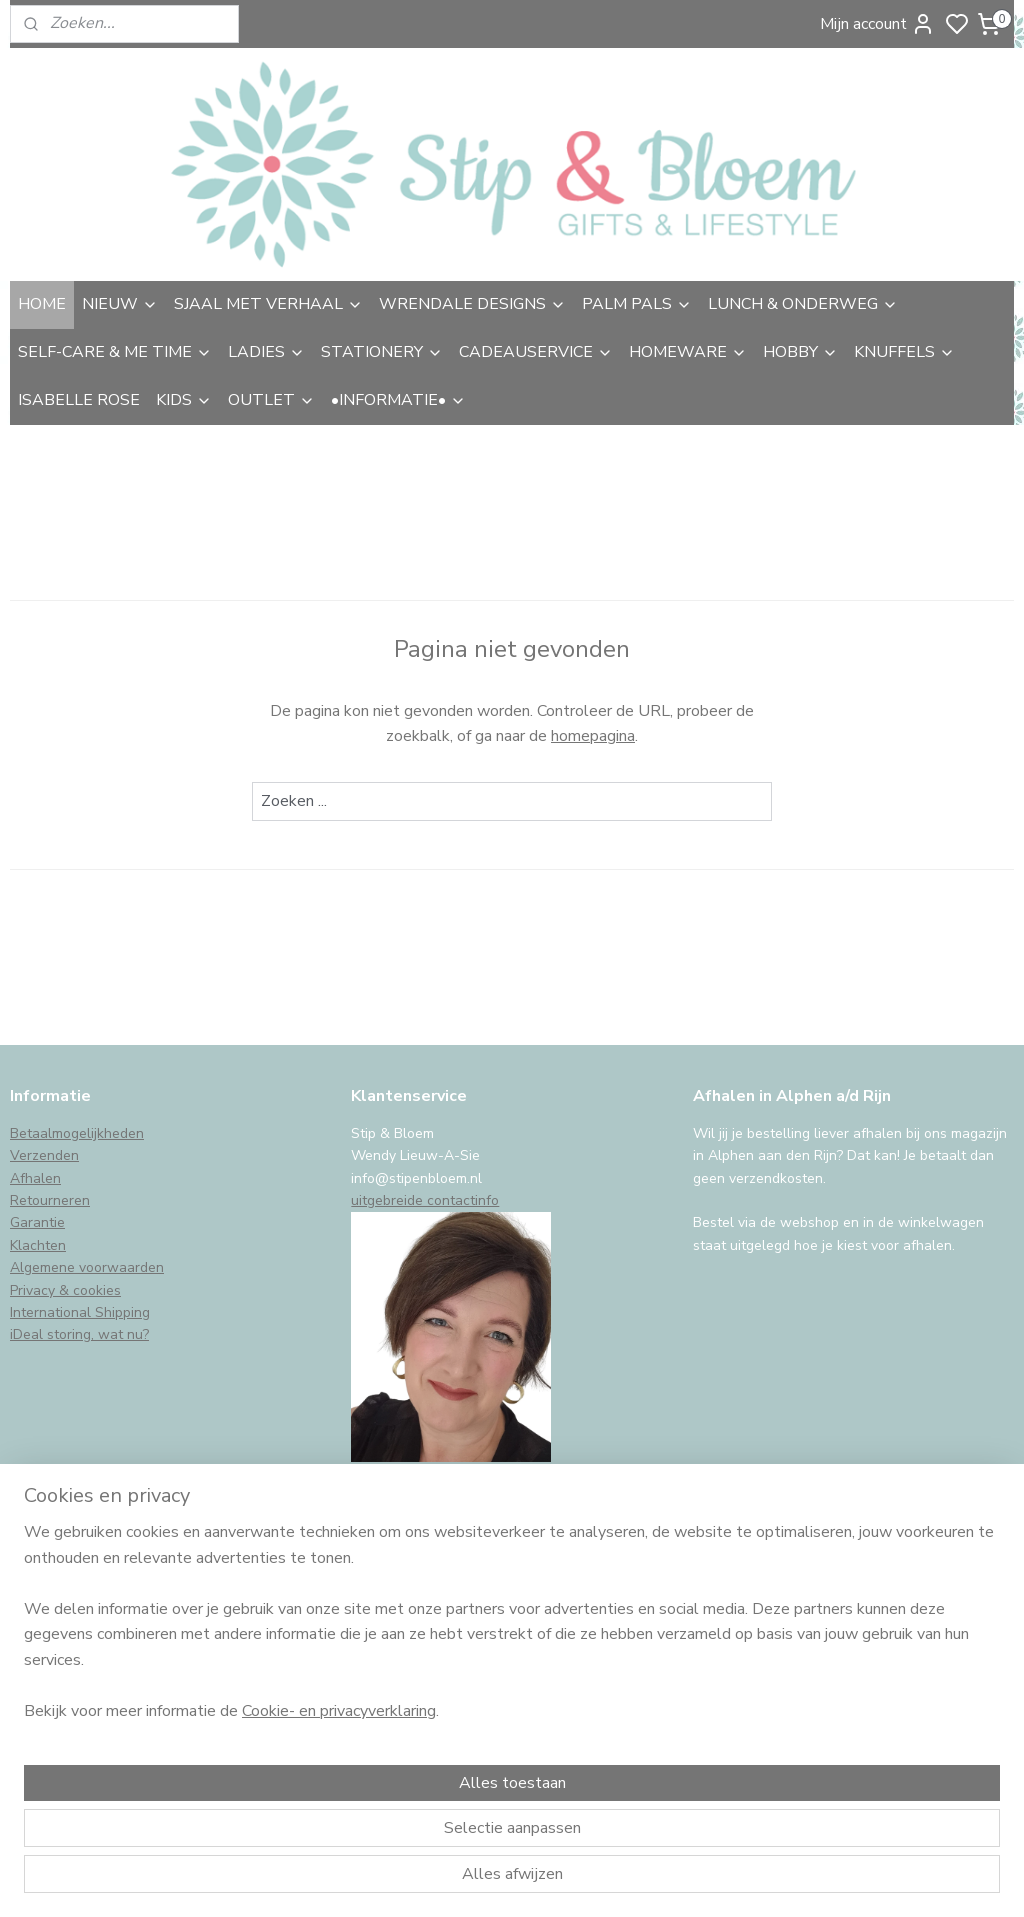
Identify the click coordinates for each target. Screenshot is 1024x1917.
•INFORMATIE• (398, 400)
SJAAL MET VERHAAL (268, 304)
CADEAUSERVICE (536, 352)
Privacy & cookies (65, 1290)
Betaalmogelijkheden (77, 1133)
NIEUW (120, 304)
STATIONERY (382, 352)
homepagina (593, 736)
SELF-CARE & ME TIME (115, 352)
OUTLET (271, 400)
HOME (42, 304)
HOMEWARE (688, 352)
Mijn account (877, 24)
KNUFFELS (904, 352)
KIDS (184, 400)
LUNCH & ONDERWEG (803, 304)
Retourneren (50, 1200)
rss (655, 1880)
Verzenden (44, 1155)
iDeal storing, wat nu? (79, 1334)
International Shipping (80, 1312)
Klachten (38, 1245)
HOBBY (800, 352)
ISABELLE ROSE (79, 400)
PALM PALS (637, 304)
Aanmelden (66, 1717)
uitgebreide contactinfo (425, 1200)
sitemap (619, 1880)
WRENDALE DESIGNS (472, 304)
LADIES (266, 352)
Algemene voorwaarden (87, 1267)
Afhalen (35, 1178)
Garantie (37, 1222)
